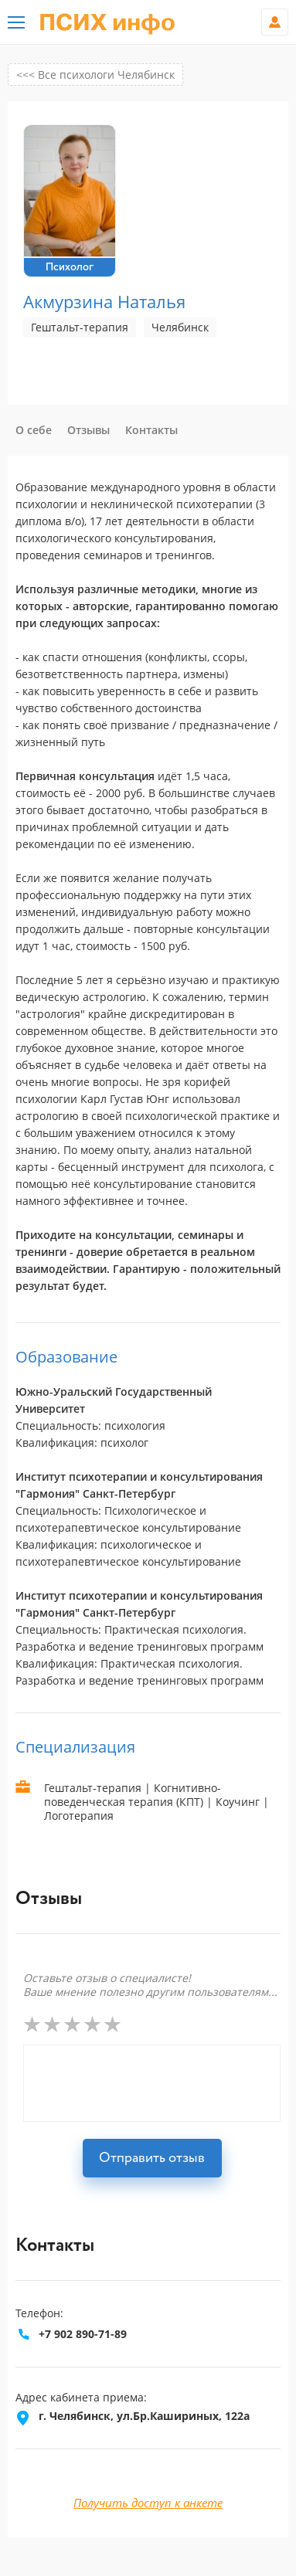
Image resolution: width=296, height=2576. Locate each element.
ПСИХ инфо (107, 23)
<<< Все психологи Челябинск (95, 74)
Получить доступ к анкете (148, 2502)
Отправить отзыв (152, 2158)
